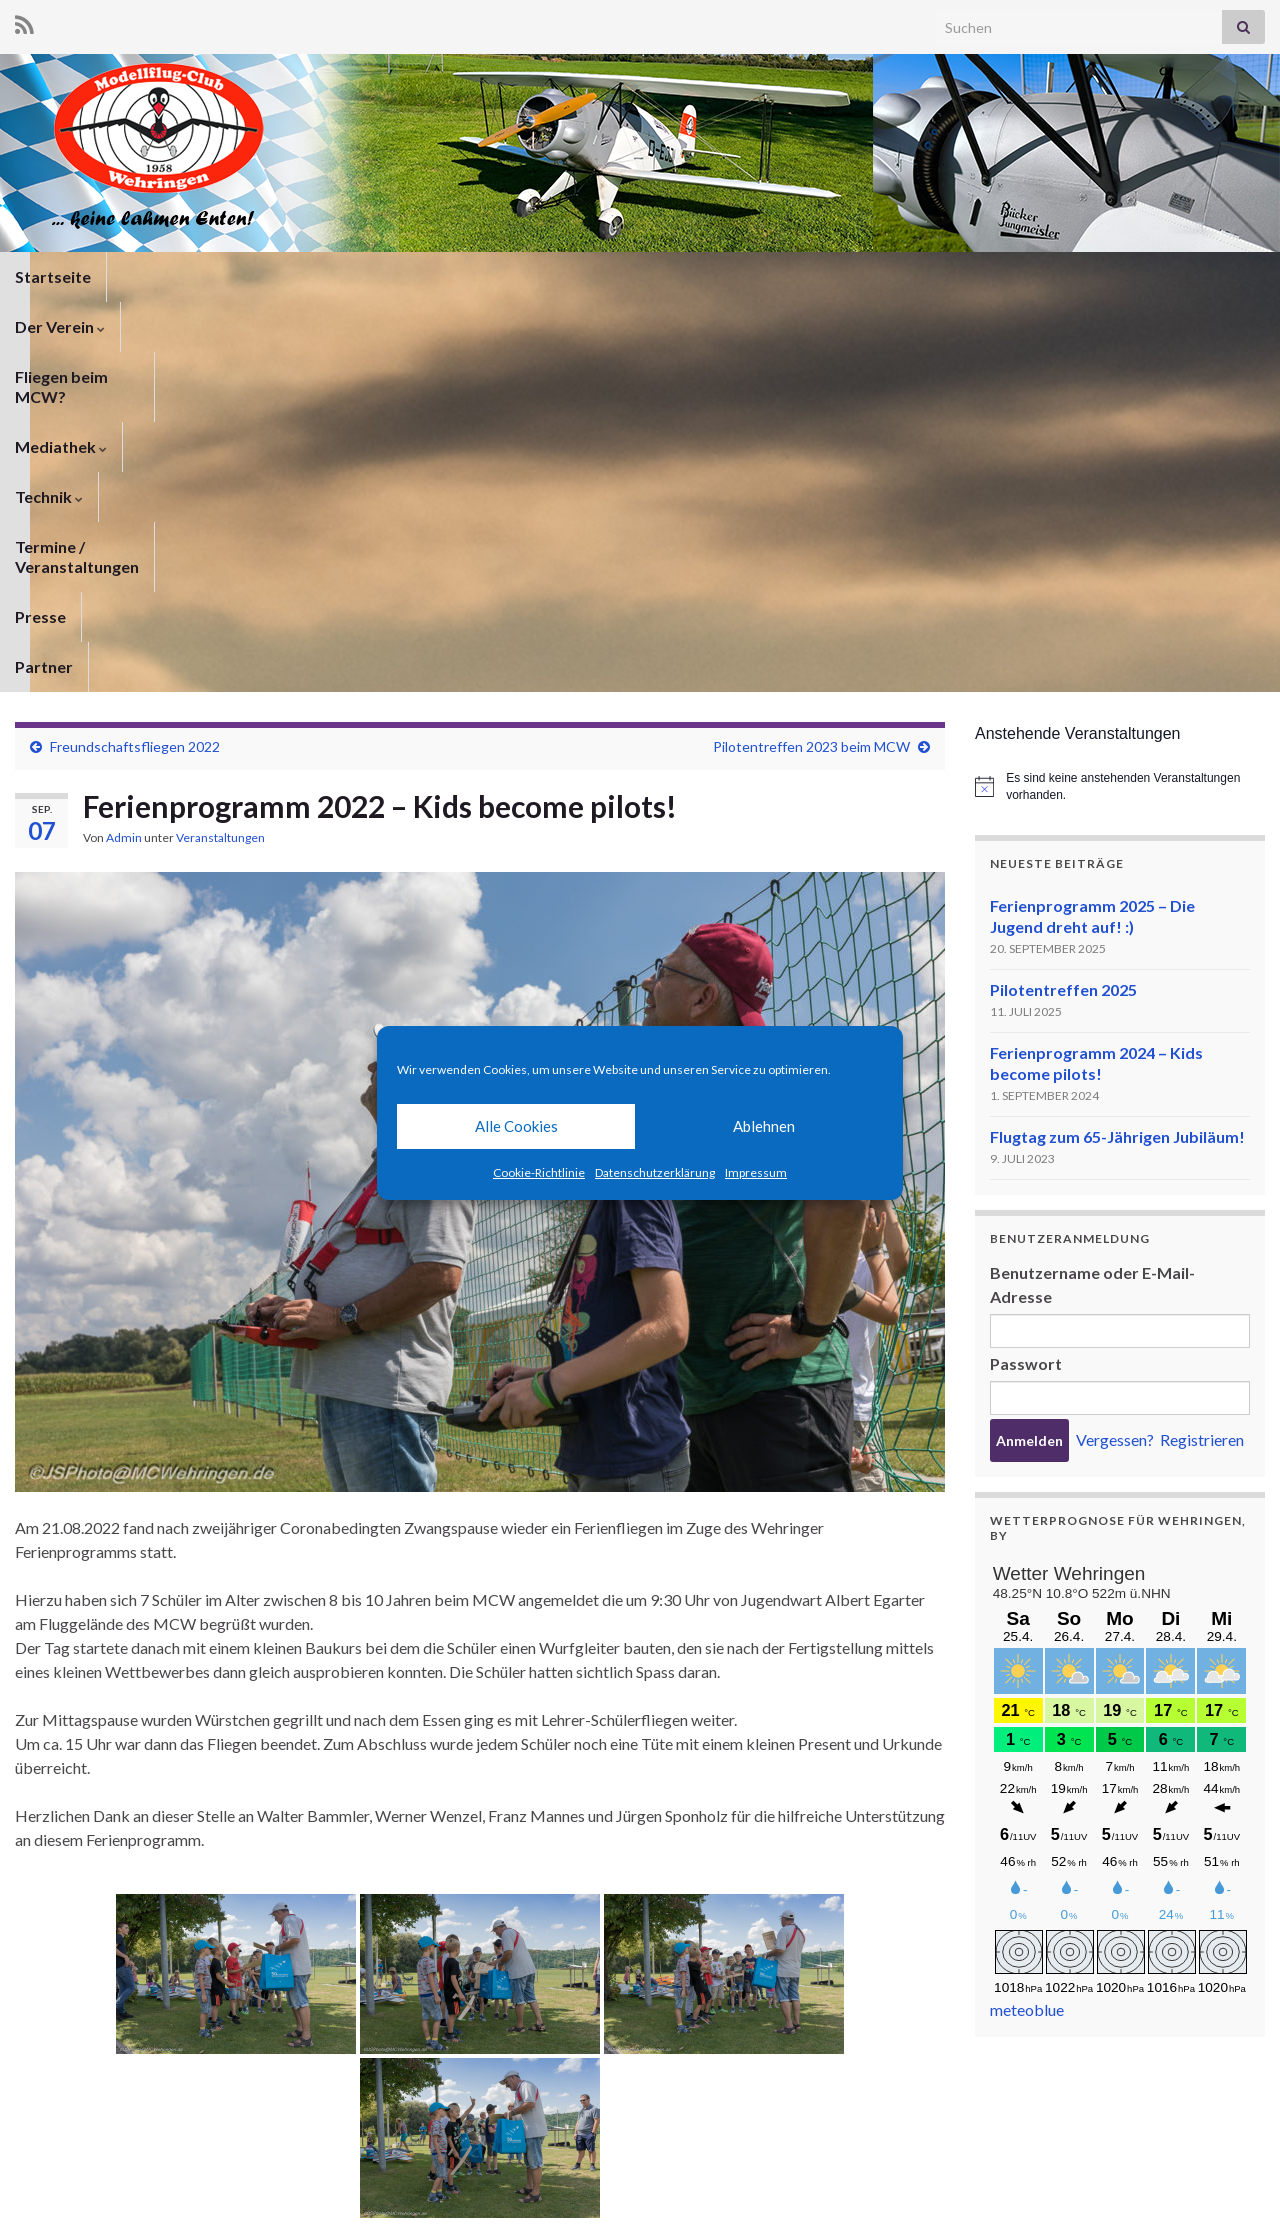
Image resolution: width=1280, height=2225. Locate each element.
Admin (124, 447)
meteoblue (1027, 1619)
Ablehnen (764, 1126)
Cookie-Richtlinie (539, 1172)
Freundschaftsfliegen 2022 (135, 356)
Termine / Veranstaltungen (741, 276)
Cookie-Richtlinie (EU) (1197, 2182)
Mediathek (467, 276)
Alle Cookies (516, 1126)
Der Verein (167, 276)
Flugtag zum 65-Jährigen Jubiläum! (1117, 746)
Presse (896, 276)
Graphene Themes (175, 2200)
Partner (982, 276)
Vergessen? (1115, 1049)
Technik (578, 276)
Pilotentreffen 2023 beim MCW (811, 356)
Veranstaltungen (220, 447)
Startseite (53, 276)
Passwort (1026, 973)
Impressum (756, 1172)
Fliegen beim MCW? (316, 276)
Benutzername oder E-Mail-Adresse (1092, 894)
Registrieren (1202, 1049)
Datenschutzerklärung (655, 1172)
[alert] (1120, 396)
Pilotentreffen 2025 (1063, 599)
